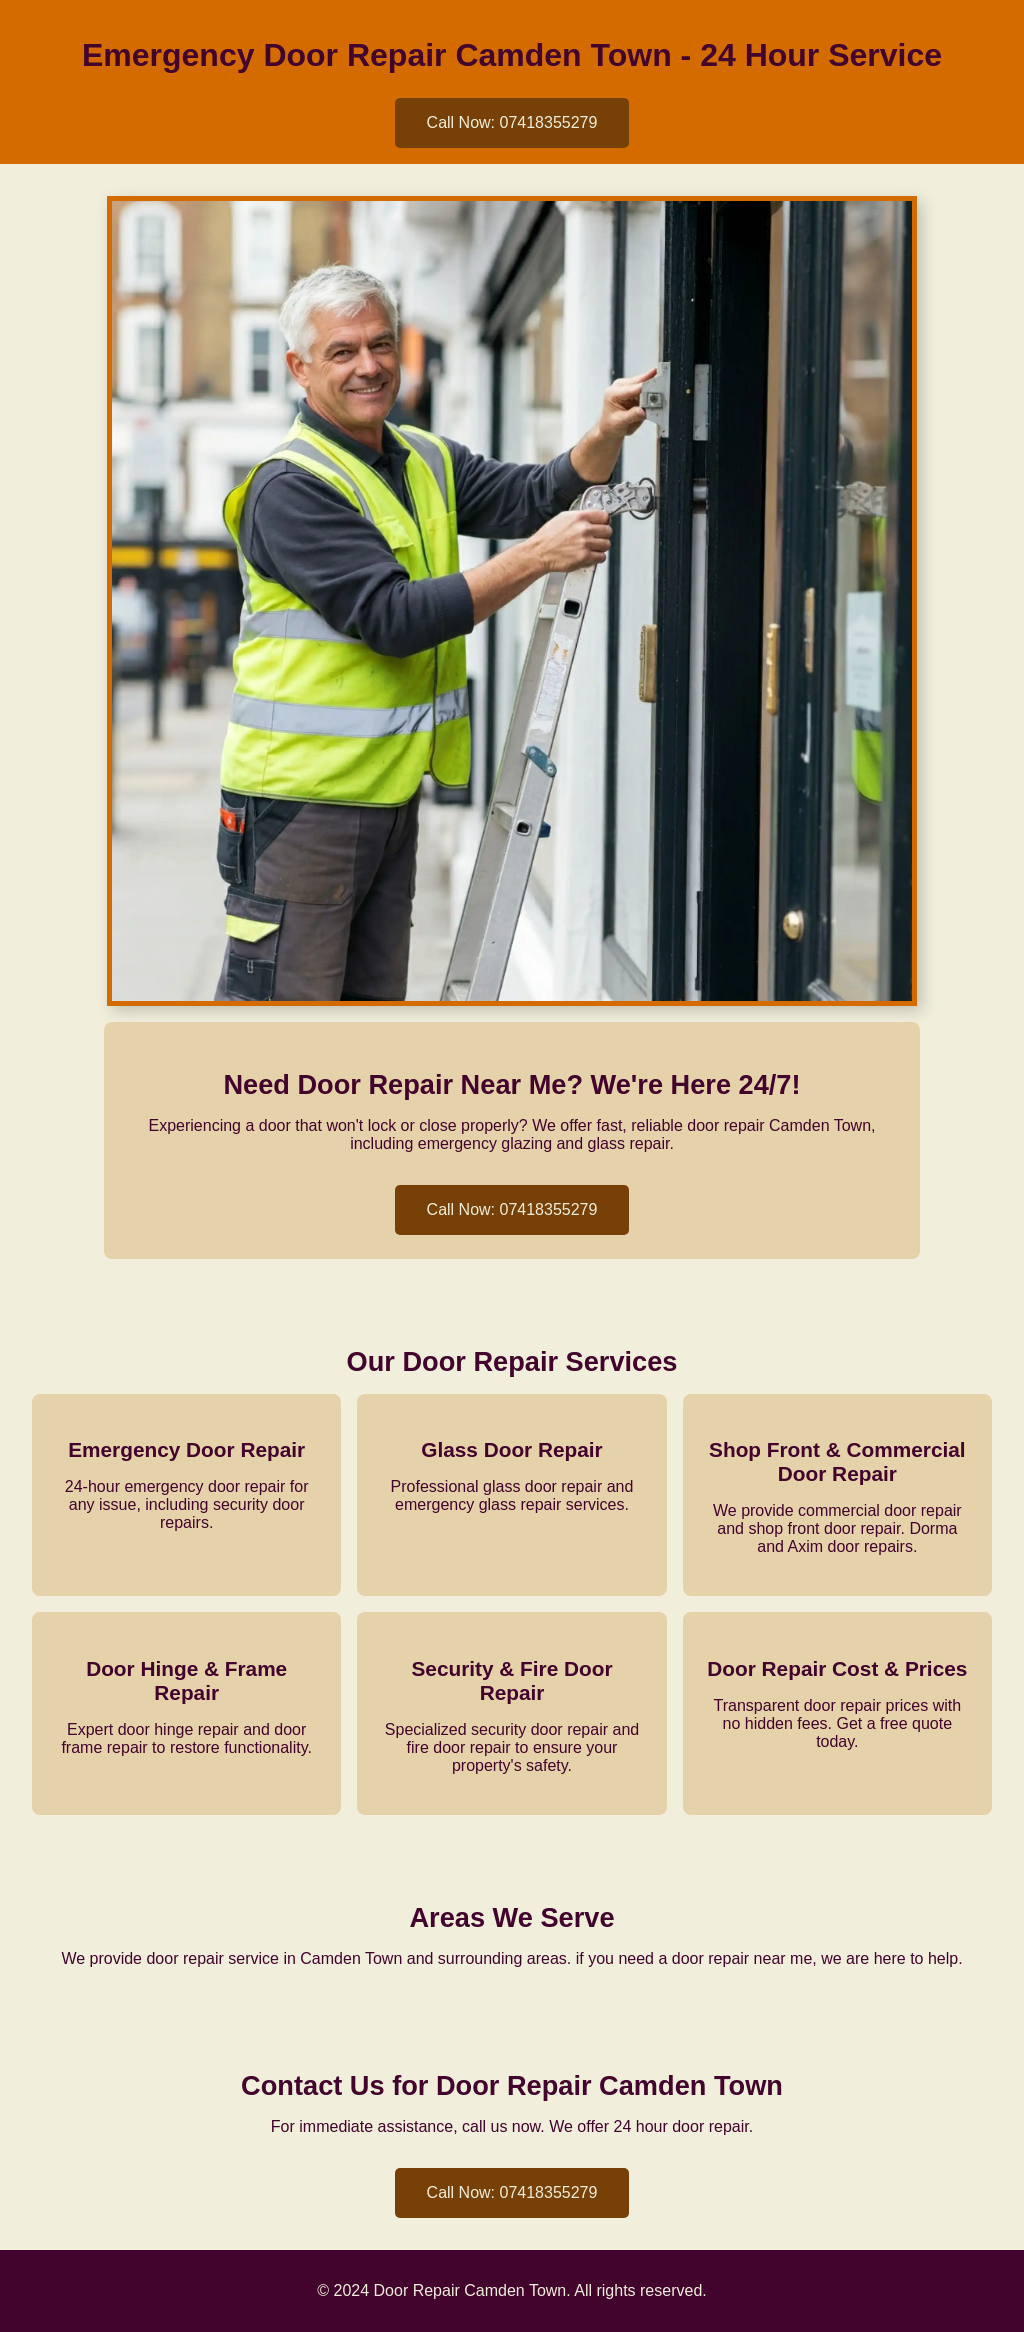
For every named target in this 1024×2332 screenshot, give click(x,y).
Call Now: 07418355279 (512, 122)
